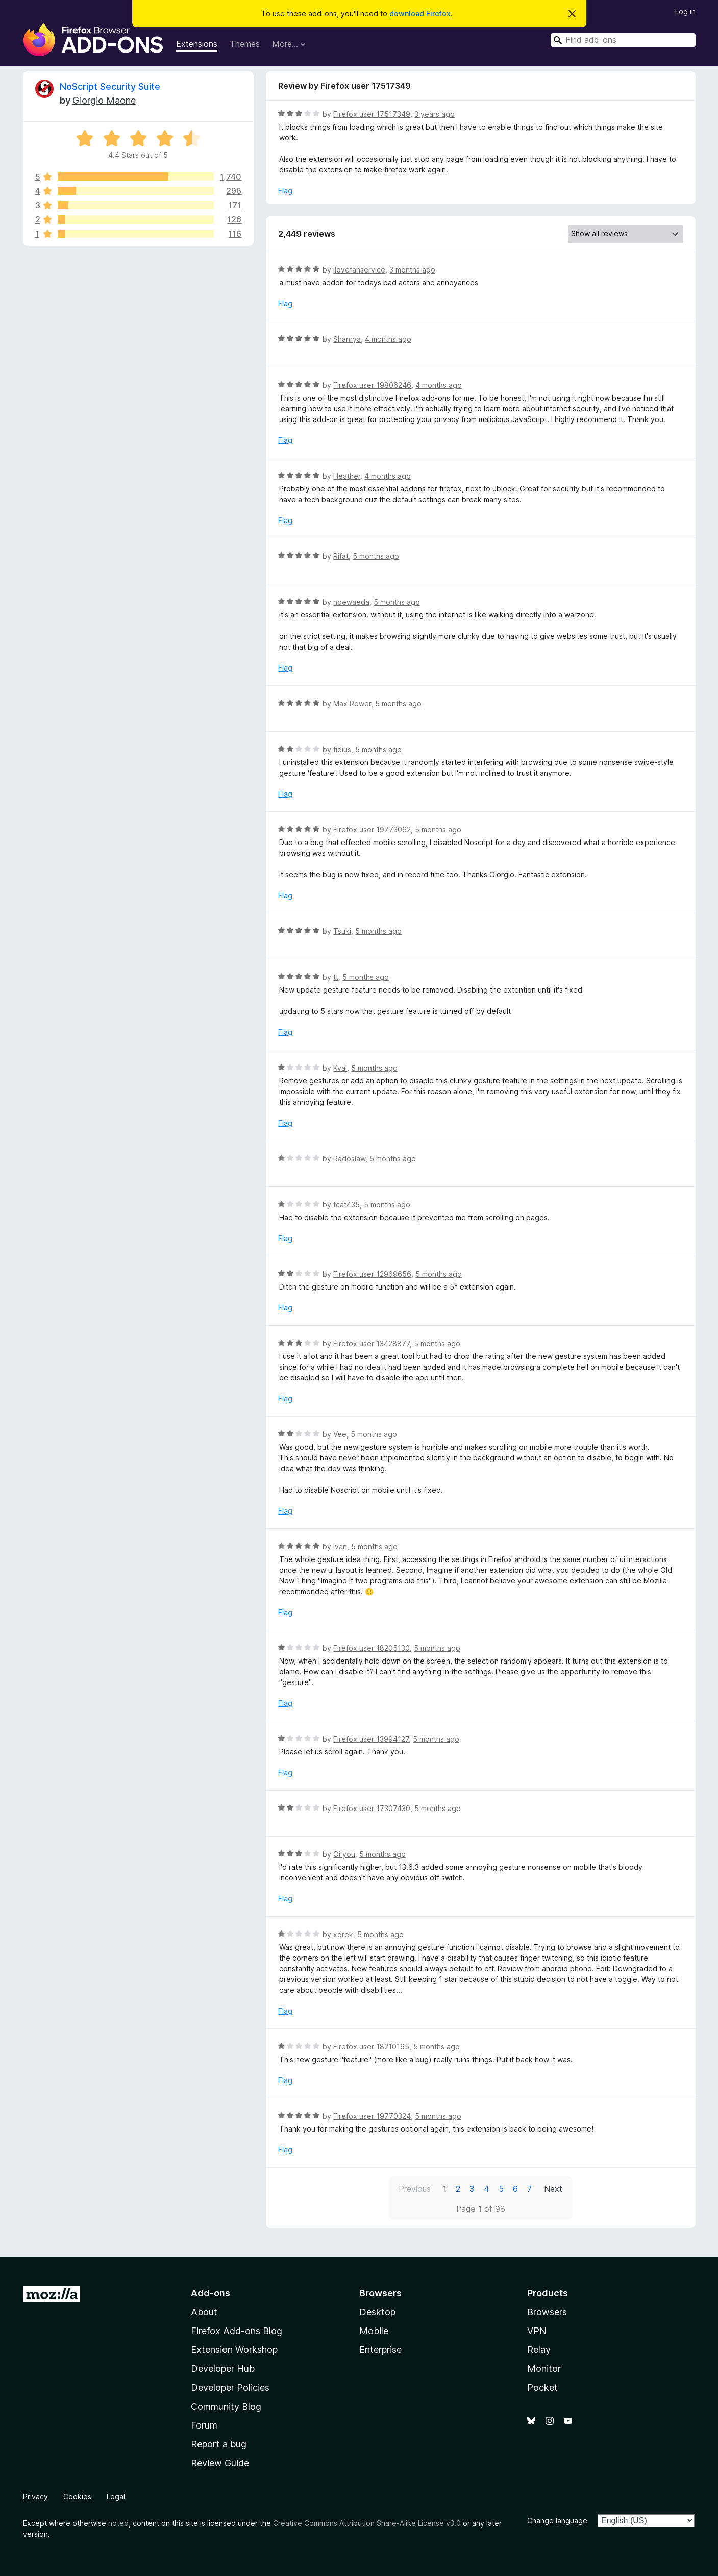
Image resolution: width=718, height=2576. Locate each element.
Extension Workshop (234, 2349)
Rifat (341, 556)
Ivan (340, 1546)
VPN (537, 2330)
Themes (245, 44)
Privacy (35, 2496)
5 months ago (376, 556)
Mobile (373, 2330)
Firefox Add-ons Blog (236, 2330)
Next (553, 2189)
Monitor (544, 2368)
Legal (116, 2496)
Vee (339, 1434)
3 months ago (412, 269)
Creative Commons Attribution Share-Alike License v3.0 (367, 2523)
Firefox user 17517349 (371, 114)
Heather (346, 476)
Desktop (377, 2312)
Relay (539, 2349)
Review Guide (220, 2463)
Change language (557, 2520)
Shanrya (347, 339)
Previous (415, 2189)
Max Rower (352, 703)
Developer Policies (230, 2387)
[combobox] (623, 40)
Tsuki (342, 931)
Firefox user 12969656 (372, 1274)
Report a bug (218, 2444)
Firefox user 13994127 (371, 1739)
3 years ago (434, 114)
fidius (342, 749)
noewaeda (351, 602)
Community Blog (226, 2406)
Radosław (349, 1158)
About (204, 2312)
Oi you (344, 1854)
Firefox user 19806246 (372, 385)
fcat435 (346, 1204)
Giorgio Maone (104, 100)
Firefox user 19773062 (372, 829)
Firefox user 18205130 (371, 1648)
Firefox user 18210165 (371, 2046)
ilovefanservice (359, 269)
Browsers (547, 2312)
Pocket (542, 2387)
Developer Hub (223, 2368)
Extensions (196, 44)
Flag (285, 190)
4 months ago (388, 339)
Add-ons (210, 2293)
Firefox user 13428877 (371, 1343)
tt (335, 977)
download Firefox (420, 13)
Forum (204, 2425)
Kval (340, 1067)
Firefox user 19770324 (372, 2116)
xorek (343, 1934)
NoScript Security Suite (110, 86)
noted (118, 2523)
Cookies (77, 2496)
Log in (685, 11)
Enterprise (380, 2349)
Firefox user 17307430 (371, 1808)
